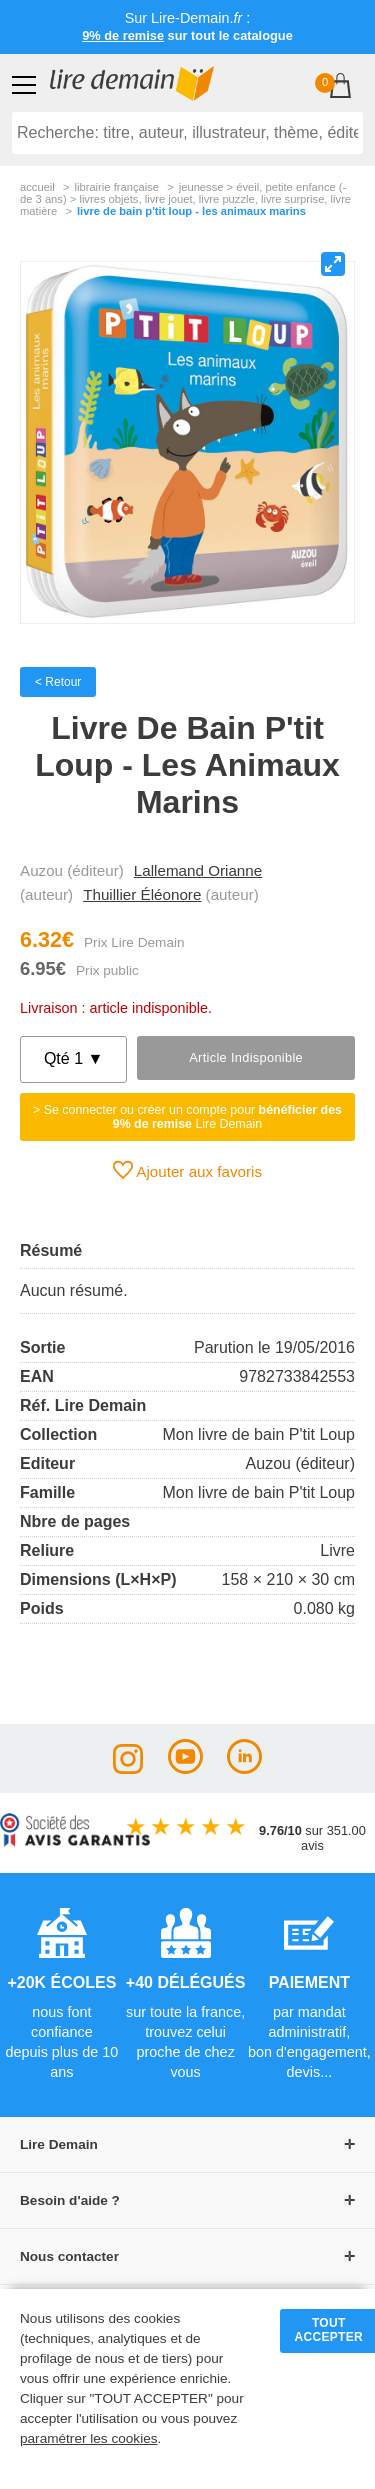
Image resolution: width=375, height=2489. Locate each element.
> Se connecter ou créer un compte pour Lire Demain (187, 1117)
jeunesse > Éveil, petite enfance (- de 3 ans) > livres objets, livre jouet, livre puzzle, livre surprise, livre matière (185, 199)
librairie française (116, 187)
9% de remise (123, 35)
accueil (37, 187)
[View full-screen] (333, 264)
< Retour (58, 682)
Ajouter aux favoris (187, 1170)
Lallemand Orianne (198, 870)
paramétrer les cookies (89, 2438)
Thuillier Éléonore (142, 894)
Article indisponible (246, 1057)
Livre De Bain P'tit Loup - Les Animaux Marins (191, 211)
